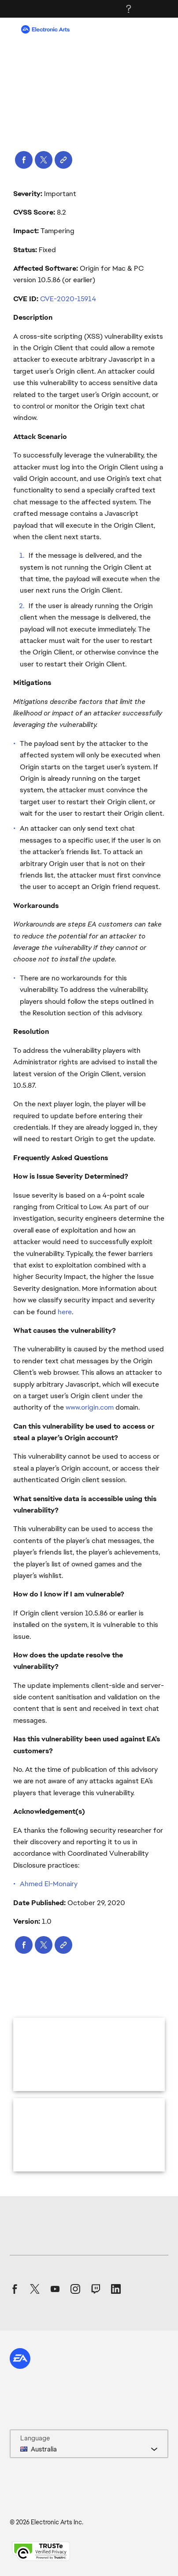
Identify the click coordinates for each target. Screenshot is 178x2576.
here (65, 1311)
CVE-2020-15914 (68, 298)
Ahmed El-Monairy (49, 1883)
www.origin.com (90, 1407)
